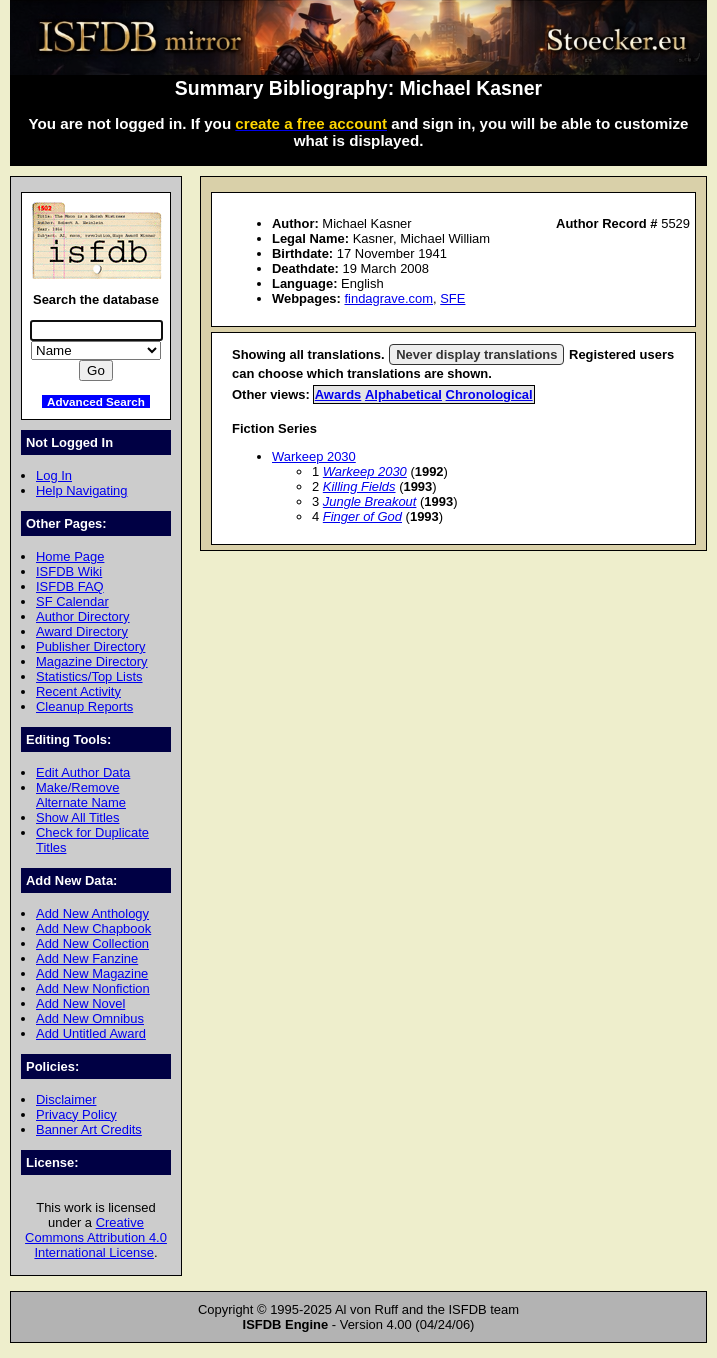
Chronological (489, 394)
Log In (54, 475)
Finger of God (362, 516)
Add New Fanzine (87, 958)
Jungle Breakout (370, 501)
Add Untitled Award (91, 1033)
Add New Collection (92, 943)
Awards (338, 394)
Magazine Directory (92, 661)
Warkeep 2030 (314, 456)
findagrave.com (388, 298)
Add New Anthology (92, 913)
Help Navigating (81, 490)
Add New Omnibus (90, 1018)
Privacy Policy (76, 1114)
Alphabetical (403, 394)
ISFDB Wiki (69, 571)
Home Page (70, 556)
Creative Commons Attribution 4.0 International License (96, 1237)
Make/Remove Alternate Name (81, 795)
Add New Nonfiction (93, 988)
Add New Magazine (92, 973)
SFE (452, 298)
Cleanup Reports (84, 706)
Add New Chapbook (93, 928)
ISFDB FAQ (70, 586)
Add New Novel (80, 1003)
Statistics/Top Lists (89, 676)
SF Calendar (72, 601)
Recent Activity (78, 691)
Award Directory (82, 631)
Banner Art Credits (89, 1129)
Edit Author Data (83, 772)
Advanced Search (96, 401)
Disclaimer (66, 1099)
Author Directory (83, 616)
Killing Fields (359, 486)
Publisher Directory (90, 646)
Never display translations (476, 354)
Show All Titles (78, 817)
